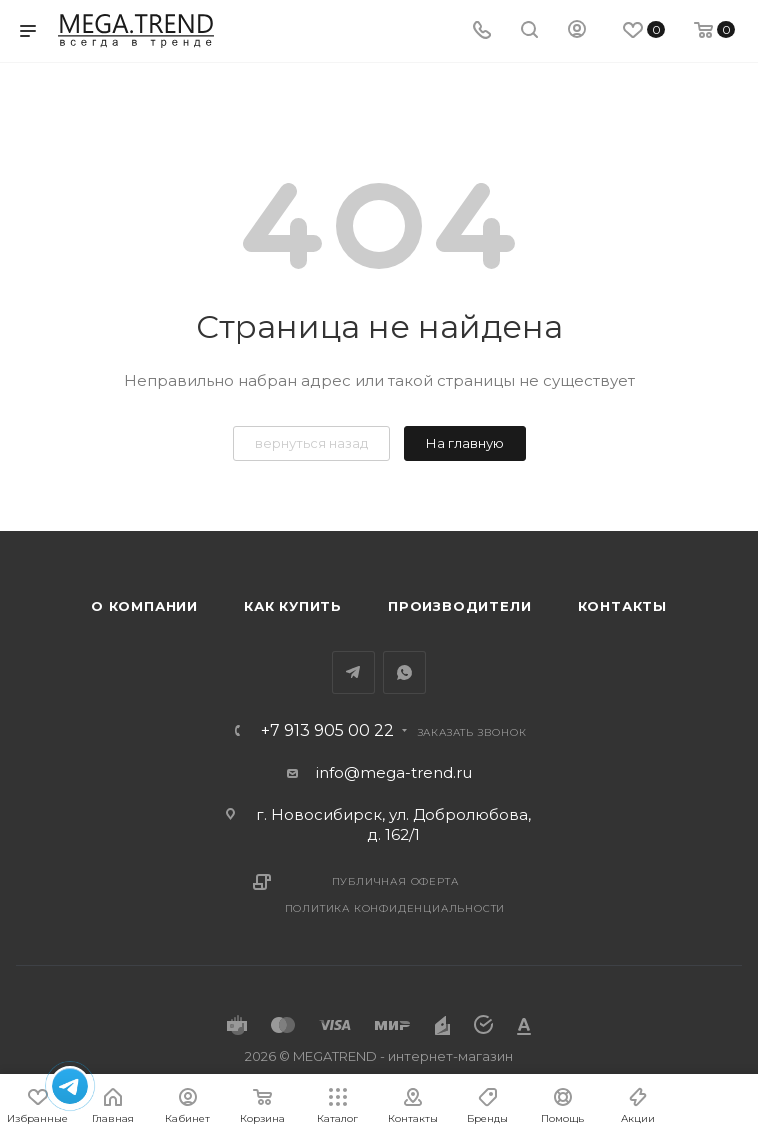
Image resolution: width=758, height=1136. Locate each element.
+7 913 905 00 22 (327, 731)
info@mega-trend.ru (394, 772)
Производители (459, 606)
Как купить (293, 606)
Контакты (622, 606)
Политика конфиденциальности (395, 908)
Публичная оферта (395, 881)
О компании (144, 606)
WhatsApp (404, 672)
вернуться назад (311, 443)
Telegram (353, 672)
